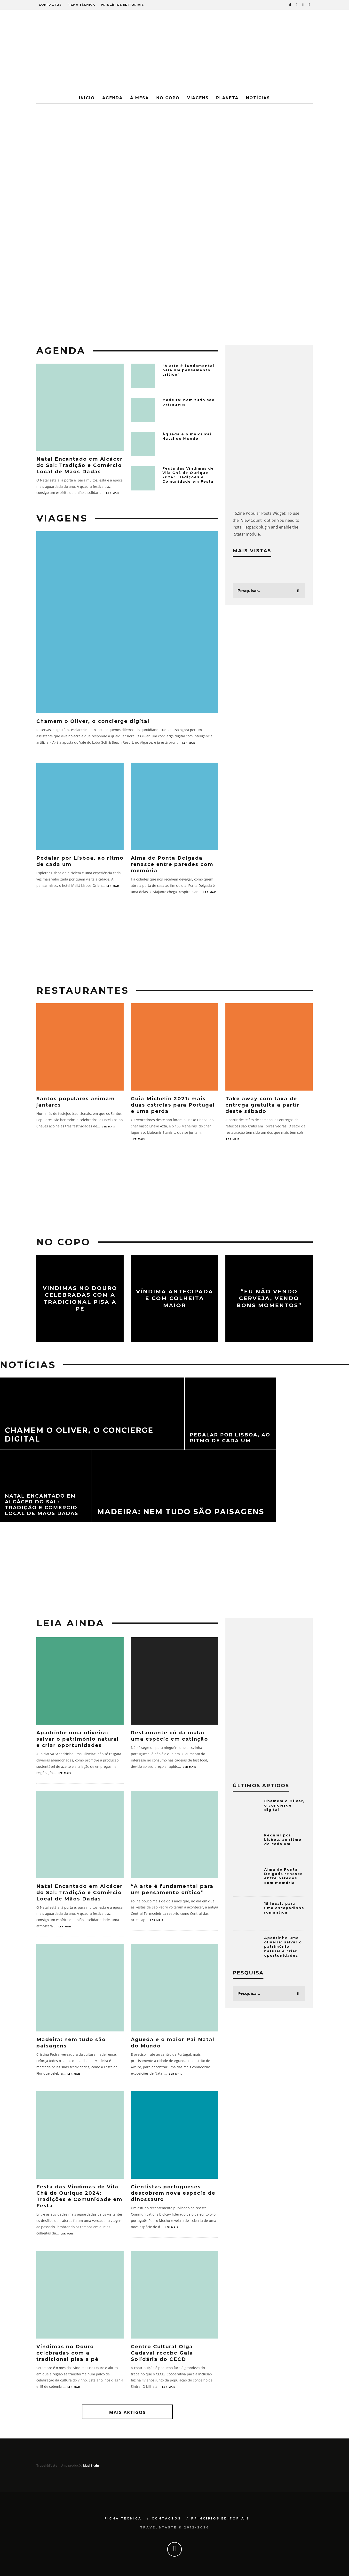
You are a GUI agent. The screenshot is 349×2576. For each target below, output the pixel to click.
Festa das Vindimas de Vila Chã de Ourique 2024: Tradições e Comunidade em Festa (188, 475)
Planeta (227, 98)
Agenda (112, 98)
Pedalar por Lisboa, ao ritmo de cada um (282, 1839)
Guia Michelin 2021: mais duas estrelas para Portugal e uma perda (173, 1105)
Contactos (50, 5)
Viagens (198, 98)
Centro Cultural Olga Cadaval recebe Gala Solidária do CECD (162, 2353)
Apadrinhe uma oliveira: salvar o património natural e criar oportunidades (77, 1739)
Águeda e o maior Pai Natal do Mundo (186, 436)
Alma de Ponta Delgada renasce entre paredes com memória (172, 864)
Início (87, 98)
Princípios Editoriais (122, 5)
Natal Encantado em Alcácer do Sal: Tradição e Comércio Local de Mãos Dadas (79, 465)
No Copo (168, 98)
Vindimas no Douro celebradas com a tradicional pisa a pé (80, 1298)
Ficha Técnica (81, 5)
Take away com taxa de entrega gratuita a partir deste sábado (262, 1105)
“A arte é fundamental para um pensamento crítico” (188, 370)
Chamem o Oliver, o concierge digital (93, 721)
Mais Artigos (127, 2412)
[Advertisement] (174, 56)
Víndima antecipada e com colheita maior (174, 1298)
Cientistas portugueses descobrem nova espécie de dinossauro (173, 2193)
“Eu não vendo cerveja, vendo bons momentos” (269, 1298)
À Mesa (139, 98)
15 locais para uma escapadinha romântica (284, 1908)
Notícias (258, 98)
